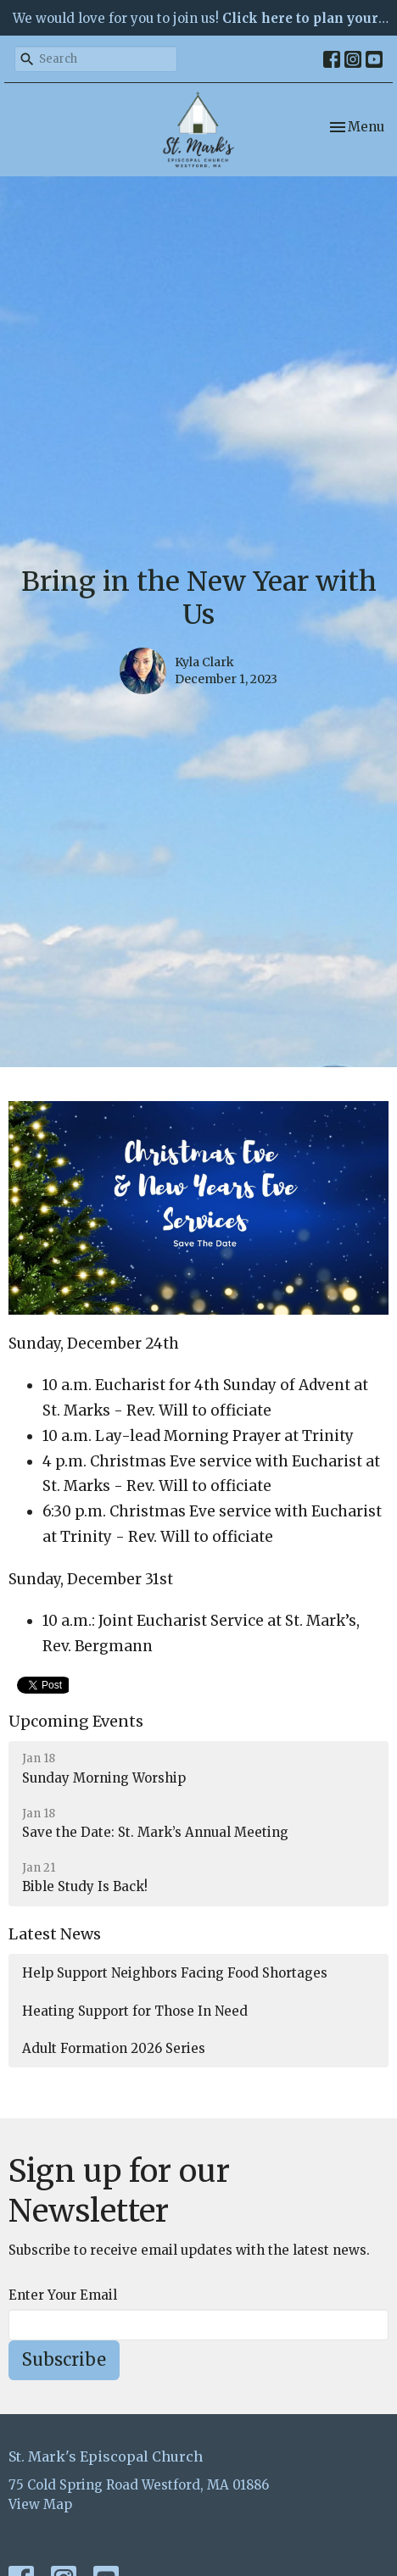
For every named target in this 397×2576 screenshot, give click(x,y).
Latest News (54, 1934)
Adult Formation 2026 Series (113, 2048)
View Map (40, 2504)
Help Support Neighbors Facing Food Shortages (174, 1973)
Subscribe (64, 2359)
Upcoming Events (75, 1721)
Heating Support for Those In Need (135, 2011)
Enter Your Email (62, 2295)
